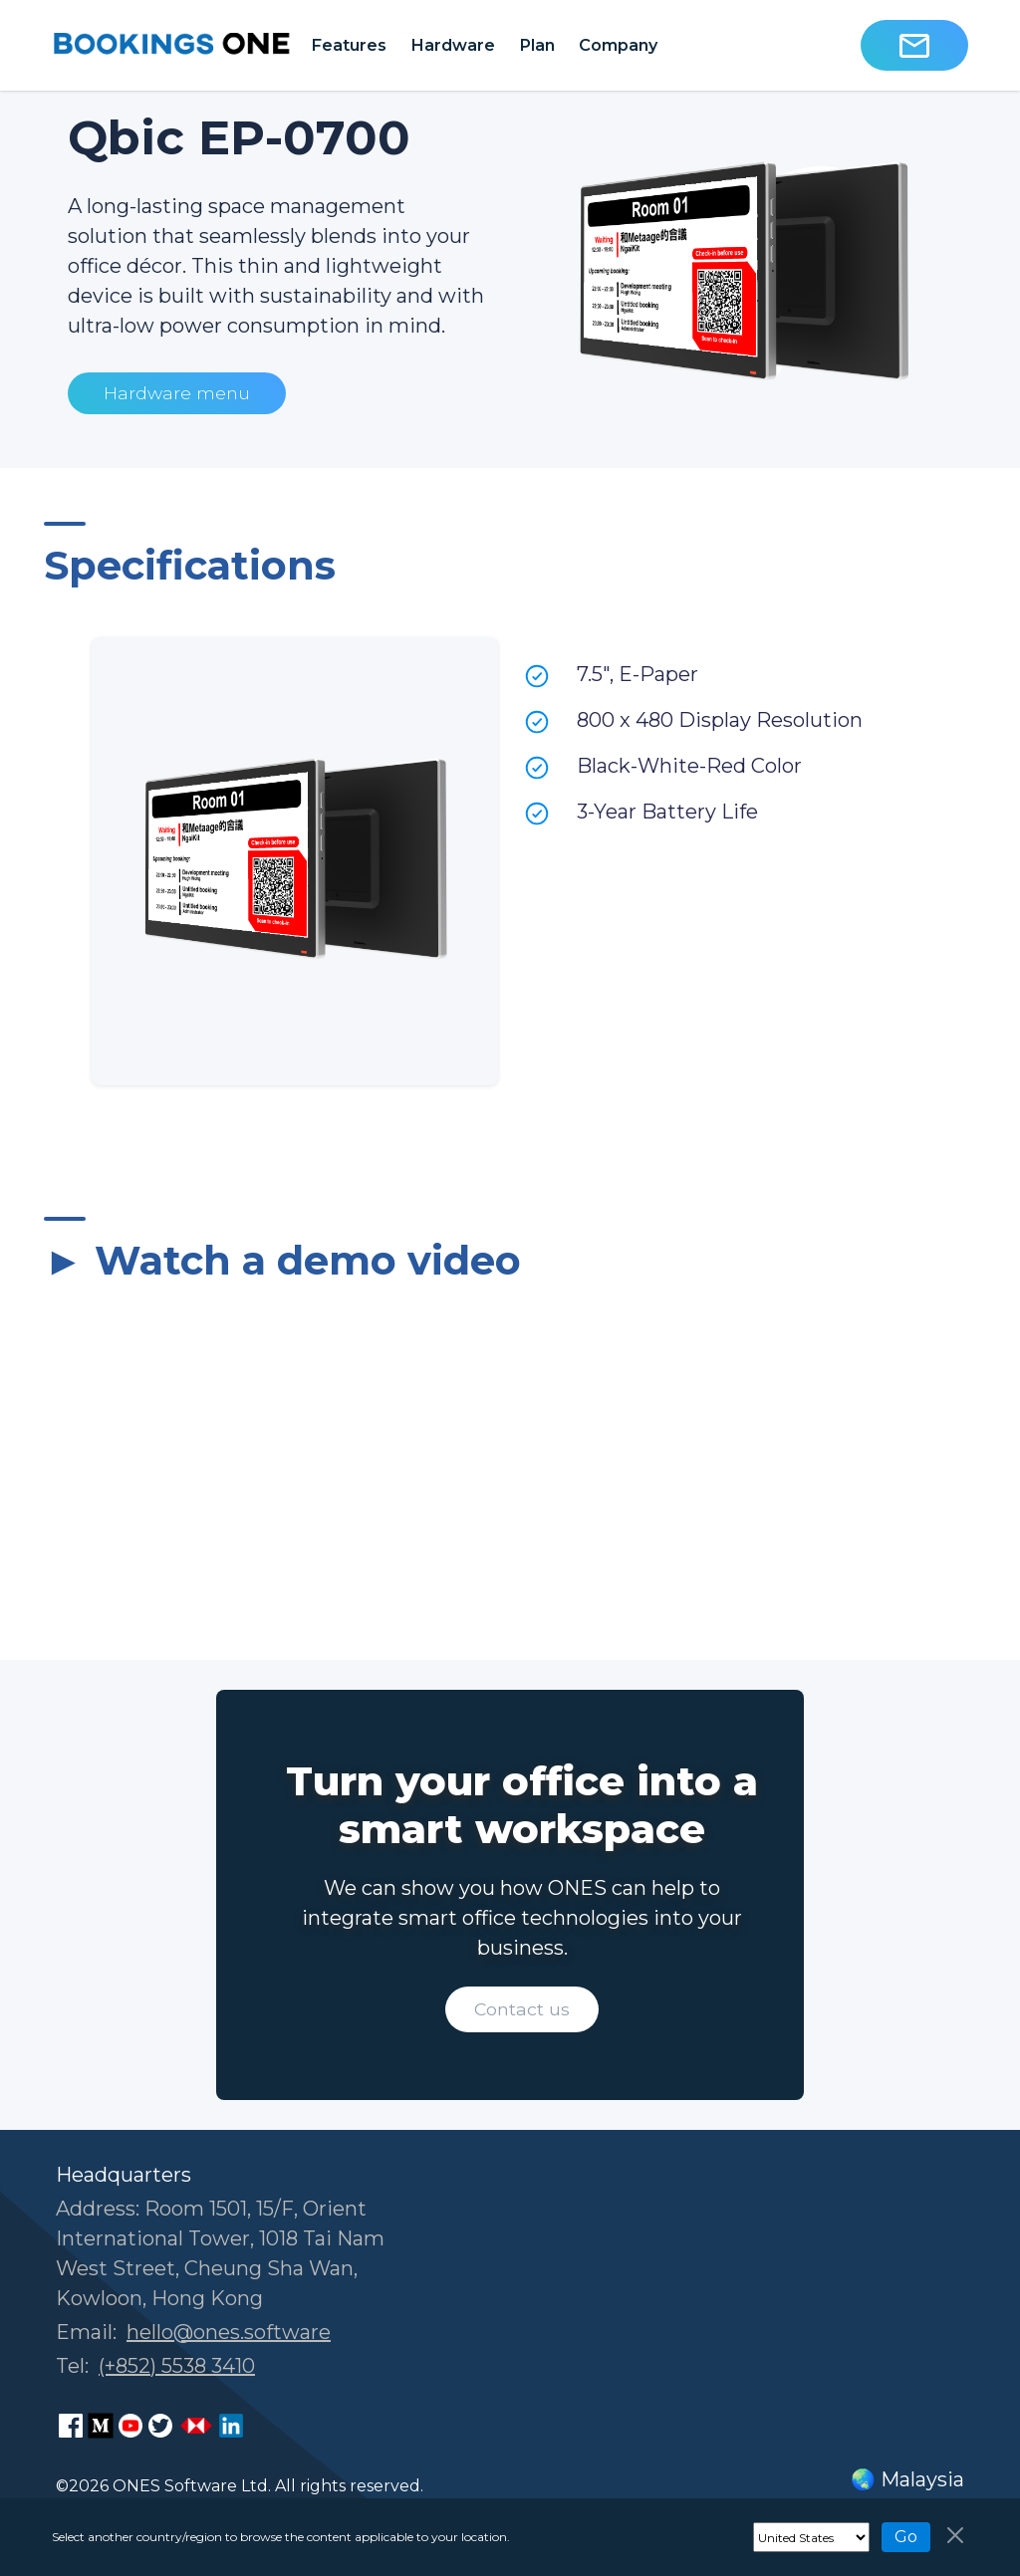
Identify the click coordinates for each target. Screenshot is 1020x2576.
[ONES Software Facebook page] (71, 2426)
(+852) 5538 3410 (177, 2366)
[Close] (955, 2535)
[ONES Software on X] (160, 2426)
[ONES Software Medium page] (101, 2426)
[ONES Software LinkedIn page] (231, 2426)
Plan (537, 45)
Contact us (522, 2008)
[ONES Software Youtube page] (130, 2426)
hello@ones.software (229, 2332)
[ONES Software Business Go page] (196, 2426)
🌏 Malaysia (907, 2479)
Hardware (452, 45)
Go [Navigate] (905, 2536)
